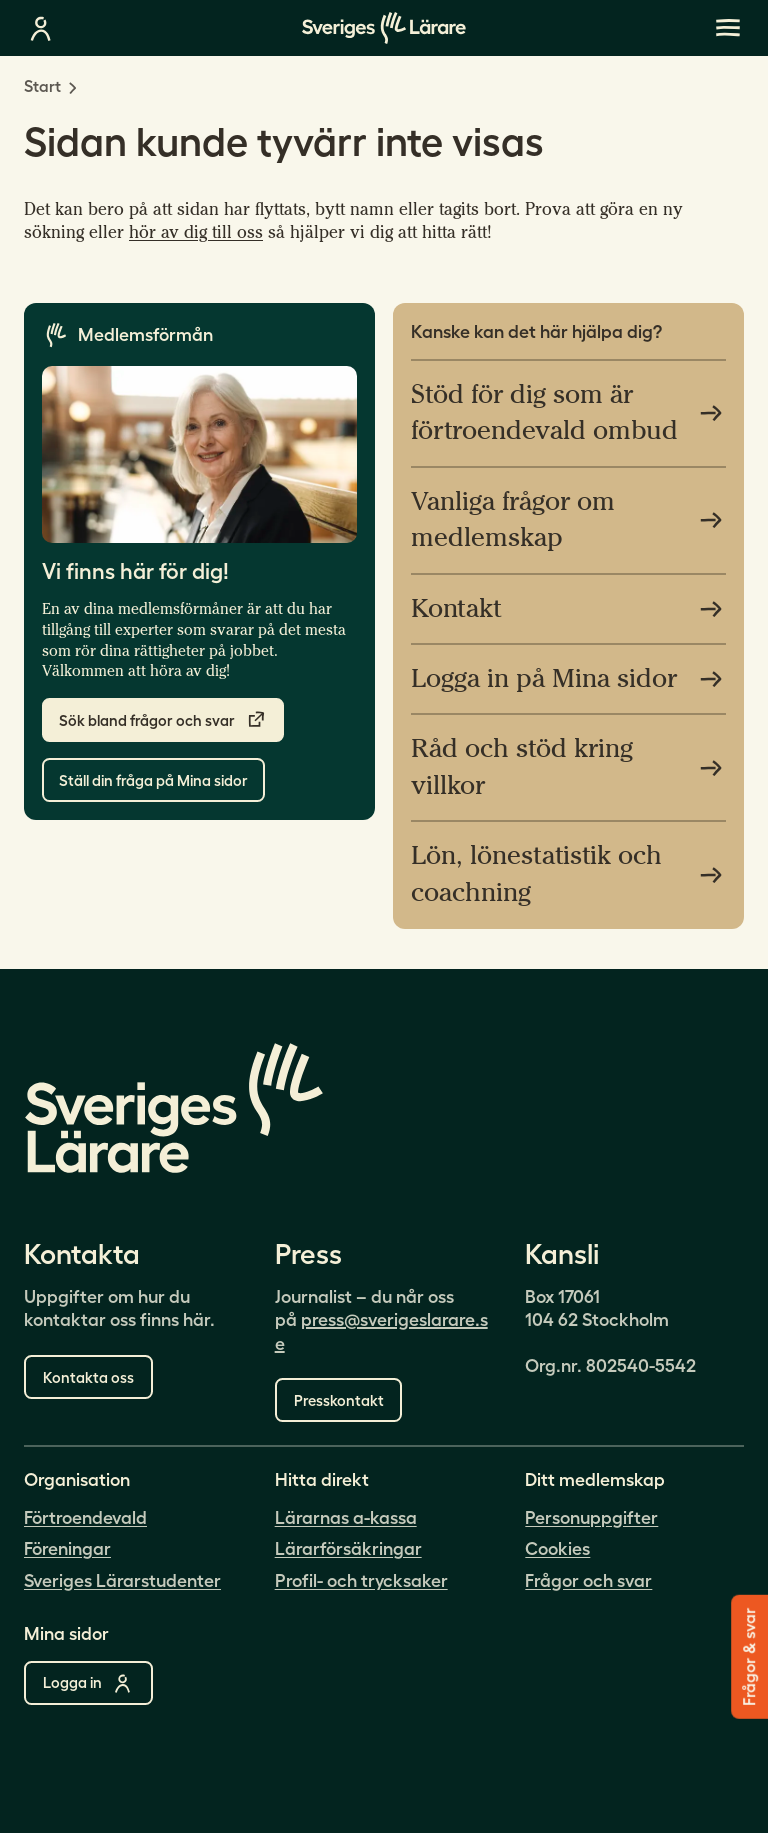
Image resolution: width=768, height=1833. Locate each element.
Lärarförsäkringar (348, 1549)
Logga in (88, 1683)
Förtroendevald (85, 1518)
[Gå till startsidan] (384, 28)
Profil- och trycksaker (361, 1581)
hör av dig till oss (196, 232)
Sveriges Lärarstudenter (122, 1581)
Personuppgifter (591, 1518)
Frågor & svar (749, 1657)
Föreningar (67, 1549)
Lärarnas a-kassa (346, 1518)
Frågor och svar (588, 1581)
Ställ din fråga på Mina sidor (153, 780)
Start (42, 86)
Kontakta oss (88, 1377)
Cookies (557, 1549)
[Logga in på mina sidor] (40, 28)
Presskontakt (339, 1400)
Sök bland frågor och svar (163, 720)
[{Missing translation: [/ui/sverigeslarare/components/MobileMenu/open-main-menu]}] (728, 28)
